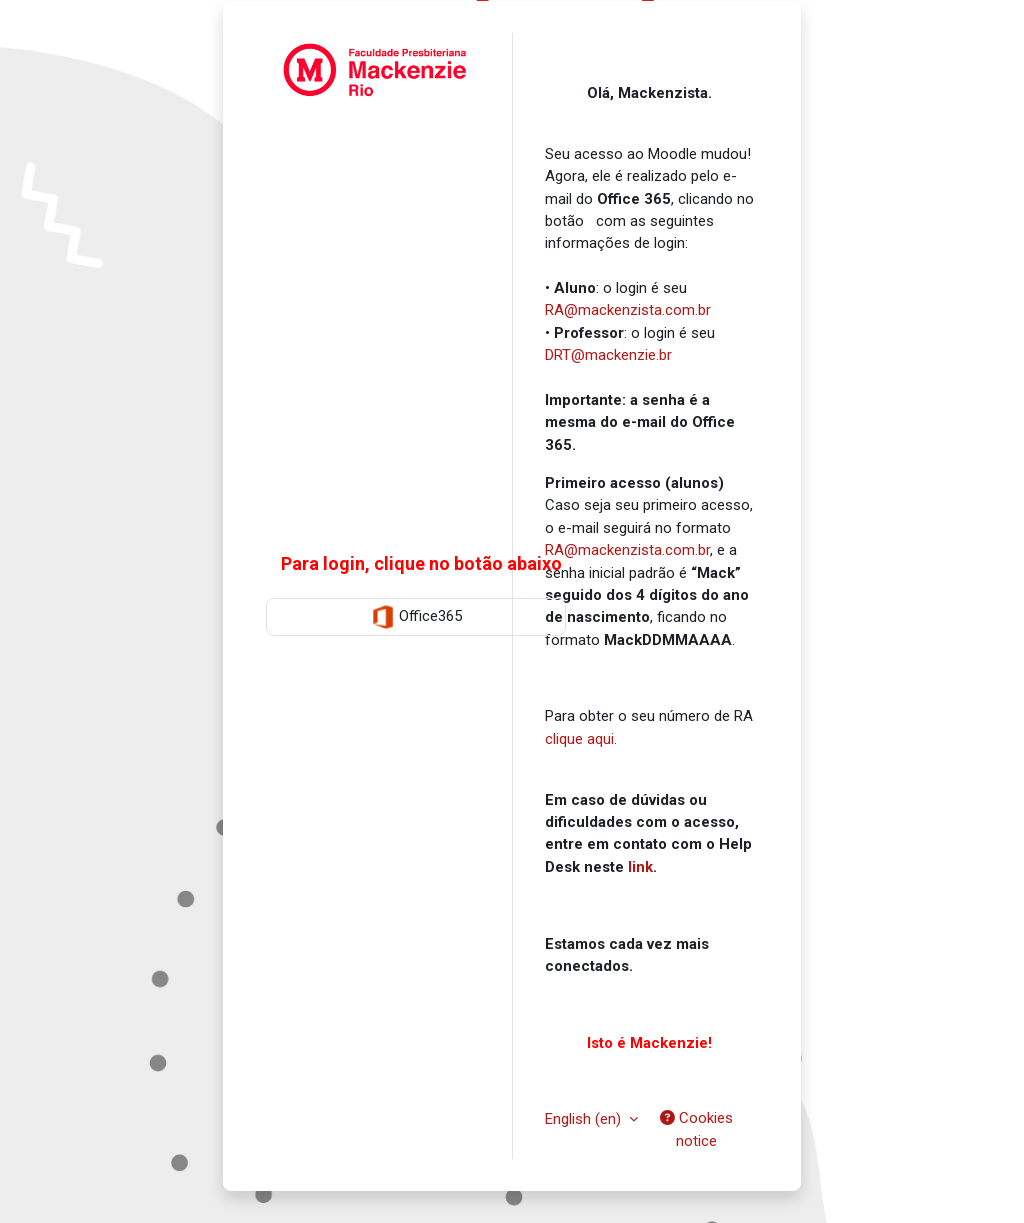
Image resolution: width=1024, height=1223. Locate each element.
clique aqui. (581, 739)
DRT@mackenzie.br (608, 355)
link (640, 867)
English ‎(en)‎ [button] (585, 1119)
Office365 (416, 617)
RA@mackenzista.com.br (628, 310)
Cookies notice (696, 1129)
